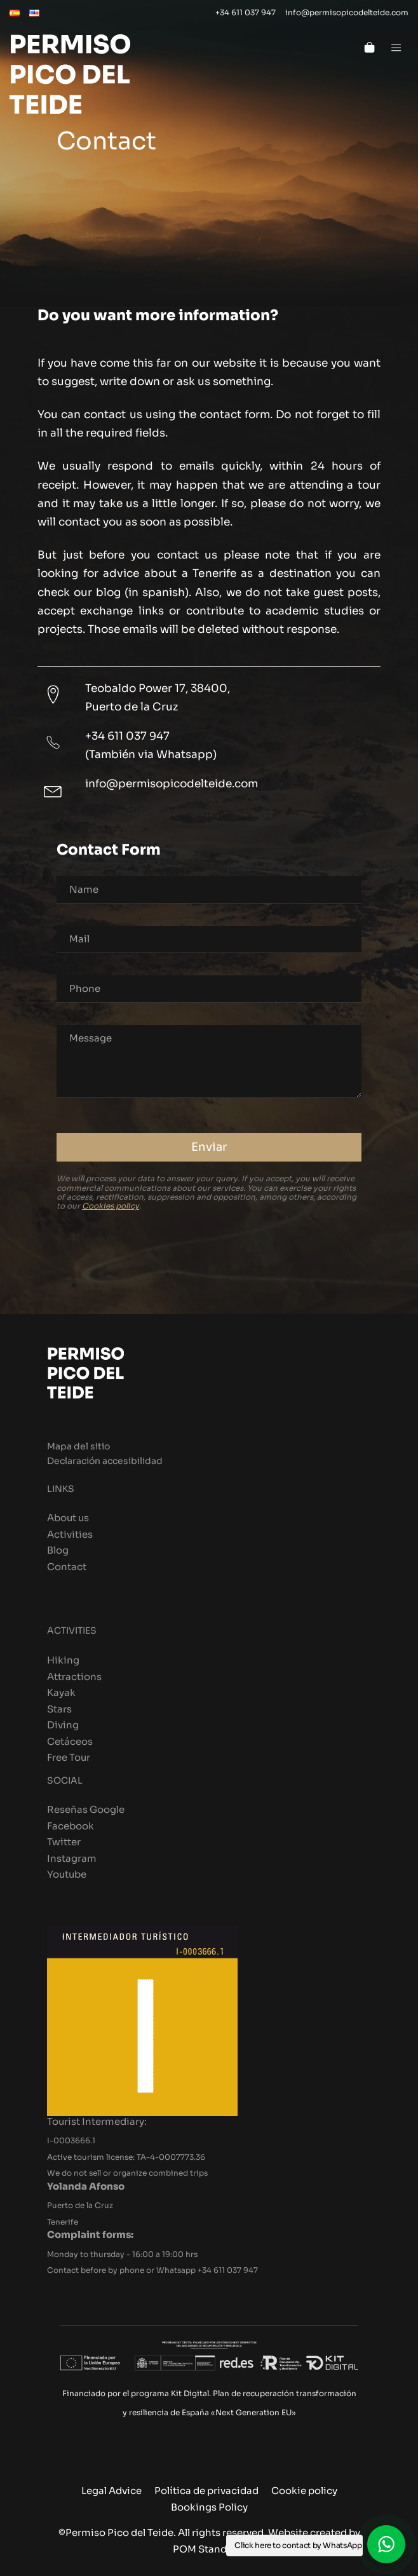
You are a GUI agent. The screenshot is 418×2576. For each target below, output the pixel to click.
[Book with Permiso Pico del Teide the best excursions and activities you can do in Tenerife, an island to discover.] (149, 81)
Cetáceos (70, 1741)
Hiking (63, 1660)
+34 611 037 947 (127, 736)
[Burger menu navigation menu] (396, 46)
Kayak (61, 1692)
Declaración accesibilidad (105, 1461)
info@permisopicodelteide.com (171, 783)
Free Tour (68, 1757)
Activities (70, 1534)
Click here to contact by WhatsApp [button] (297, 2545)
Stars (59, 1709)
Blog (58, 1550)
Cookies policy (110, 1205)
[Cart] (369, 46)
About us (68, 1518)
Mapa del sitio (78, 1446)
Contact (66, 1567)
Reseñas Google (86, 1809)
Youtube (66, 1874)
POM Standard (208, 2549)
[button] (386, 2544)
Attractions (74, 1677)
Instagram (72, 1858)
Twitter (64, 1842)
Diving (63, 1725)
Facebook (70, 1826)
